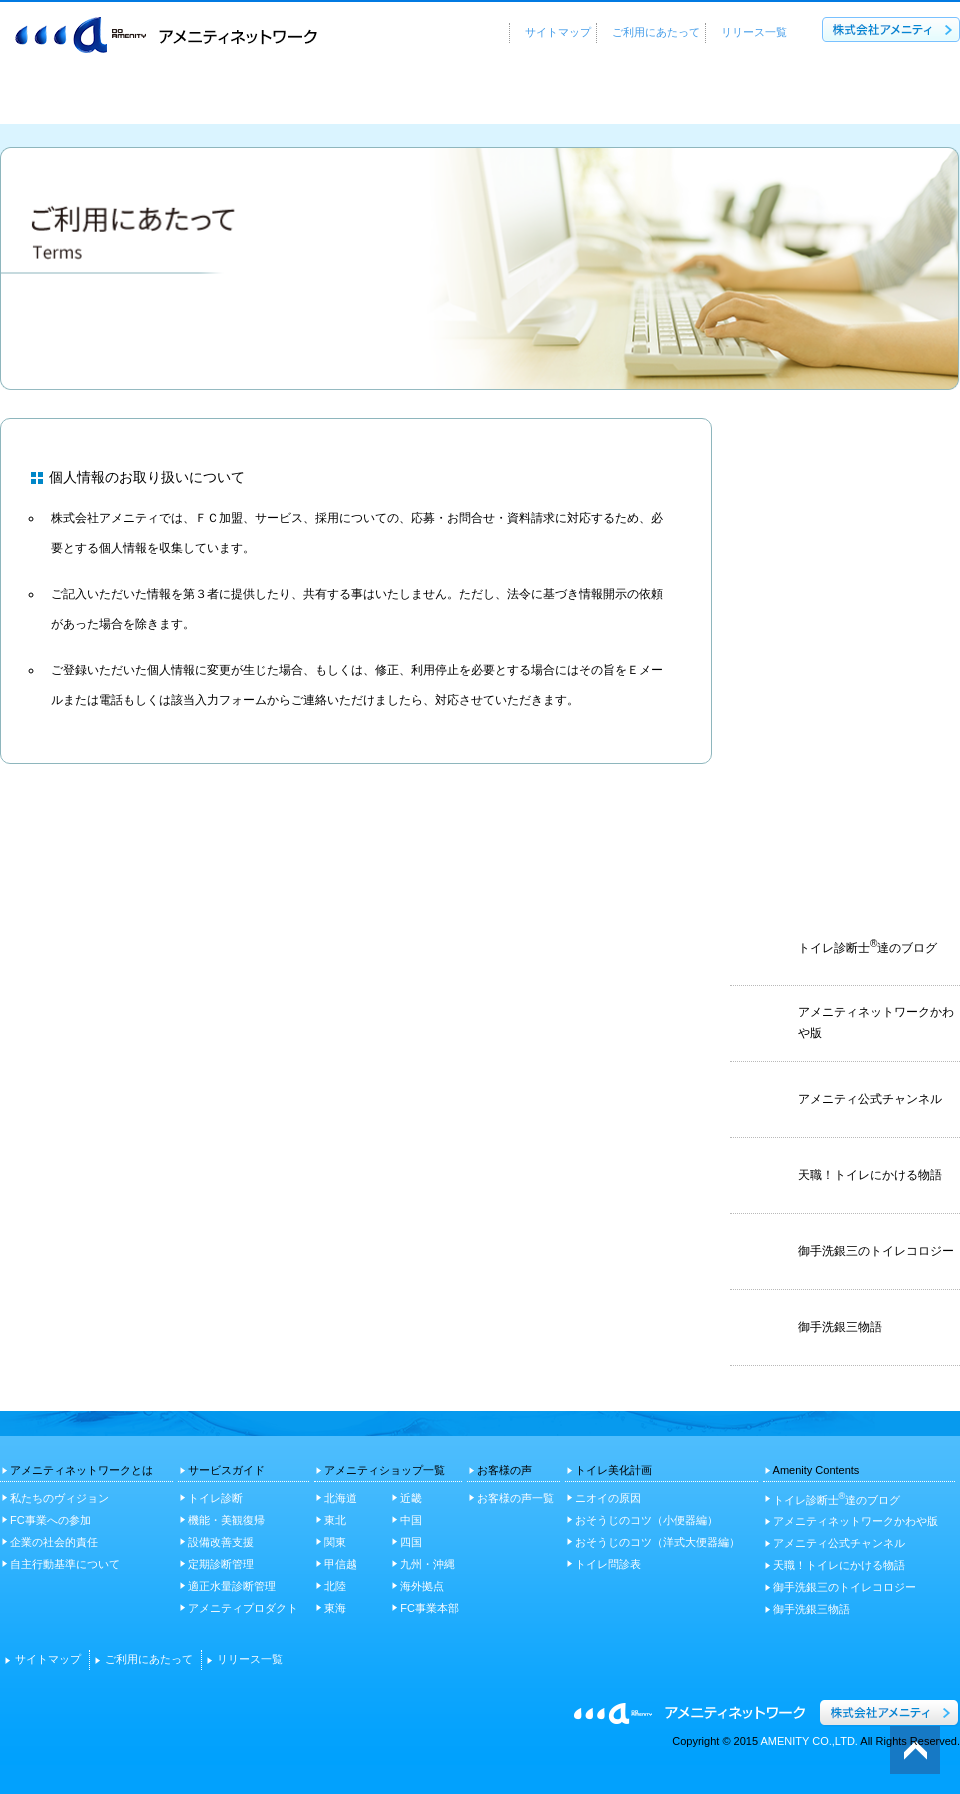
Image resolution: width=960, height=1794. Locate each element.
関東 (335, 1542)
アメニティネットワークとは (111, 98)
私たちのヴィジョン (59, 1498)
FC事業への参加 (50, 1520)
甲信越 (340, 1564)
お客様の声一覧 (515, 1498)
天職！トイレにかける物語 (839, 1565)
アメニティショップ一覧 (506, 98)
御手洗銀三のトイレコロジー (844, 1587)
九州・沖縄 (427, 1564)
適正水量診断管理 (232, 1586)
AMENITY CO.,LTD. (809, 1741)
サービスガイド (307, 98)
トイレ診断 (215, 1498)
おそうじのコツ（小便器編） (646, 1520)
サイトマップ (558, 32)
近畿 (411, 1498)
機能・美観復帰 (226, 1520)
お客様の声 (707, 98)
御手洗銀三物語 (811, 1609)
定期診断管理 (221, 1564)
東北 (335, 1520)
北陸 (335, 1586)
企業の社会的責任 (54, 1542)
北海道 (340, 1498)
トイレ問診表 (608, 1564)
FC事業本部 (429, 1608)
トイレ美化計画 (876, 98)
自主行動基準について (65, 1564)
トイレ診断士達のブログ (837, 1498)
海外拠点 (422, 1586)
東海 (335, 1608)
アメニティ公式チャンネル (839, 1543)
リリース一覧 (754, 32)
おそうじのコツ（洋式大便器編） (657, 1542)
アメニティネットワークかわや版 (855, 1521)
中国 (411, 1520)
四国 (411, 1542)
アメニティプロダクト (243, 1608)
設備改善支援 (221, 1542)
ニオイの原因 (608, 1498)
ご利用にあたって (656, 32)
